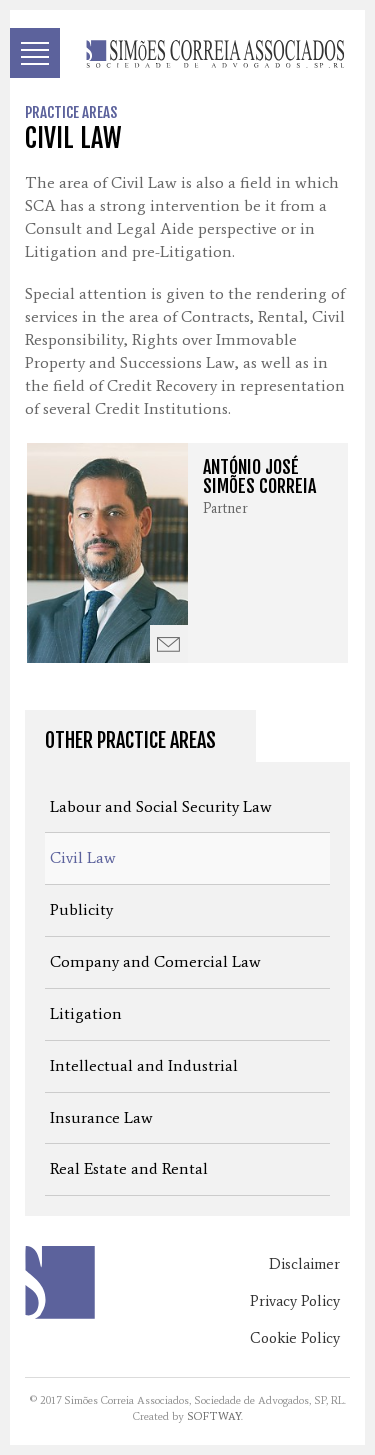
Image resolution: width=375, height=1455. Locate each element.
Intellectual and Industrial (144, 1065)
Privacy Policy (295, 1301)
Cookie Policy (295, 1338)
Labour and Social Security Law (161, 806)
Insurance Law (101, 1117)
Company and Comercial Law (155, 961)
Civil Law (83, 857)
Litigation (86, 1013)
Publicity (81, 909)
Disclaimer (304, 1264)
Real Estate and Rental (129, 1168)
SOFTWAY (214, 1416)
